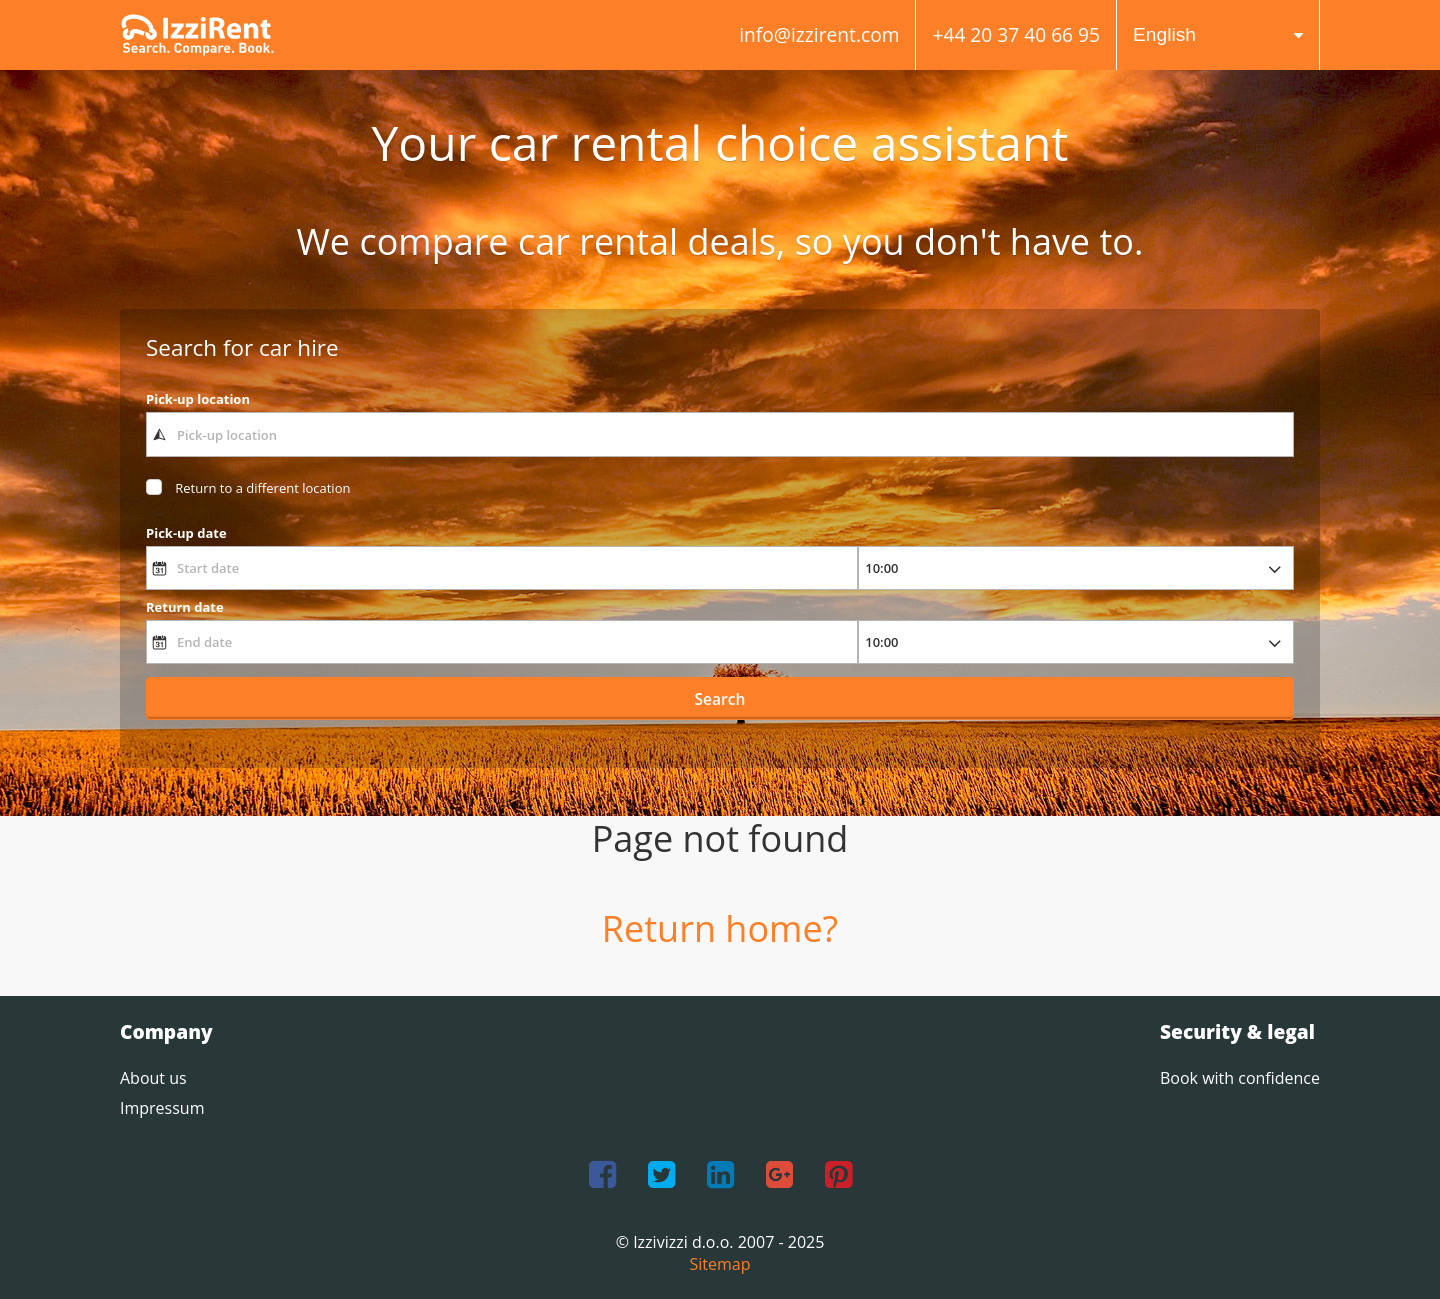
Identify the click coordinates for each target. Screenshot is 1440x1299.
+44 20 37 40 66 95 (1016, 34)
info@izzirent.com (819, 34)
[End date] (502, 642)
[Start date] (502, 568)
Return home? (720, 928)
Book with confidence (1240, 1078)
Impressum (162, 1108)
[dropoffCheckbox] (248, 488)
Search (720, 699)
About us (153, 1078)
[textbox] (720, 434)
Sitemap (720, 1264)
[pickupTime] (1076, 568)
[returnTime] (1076, 642)
